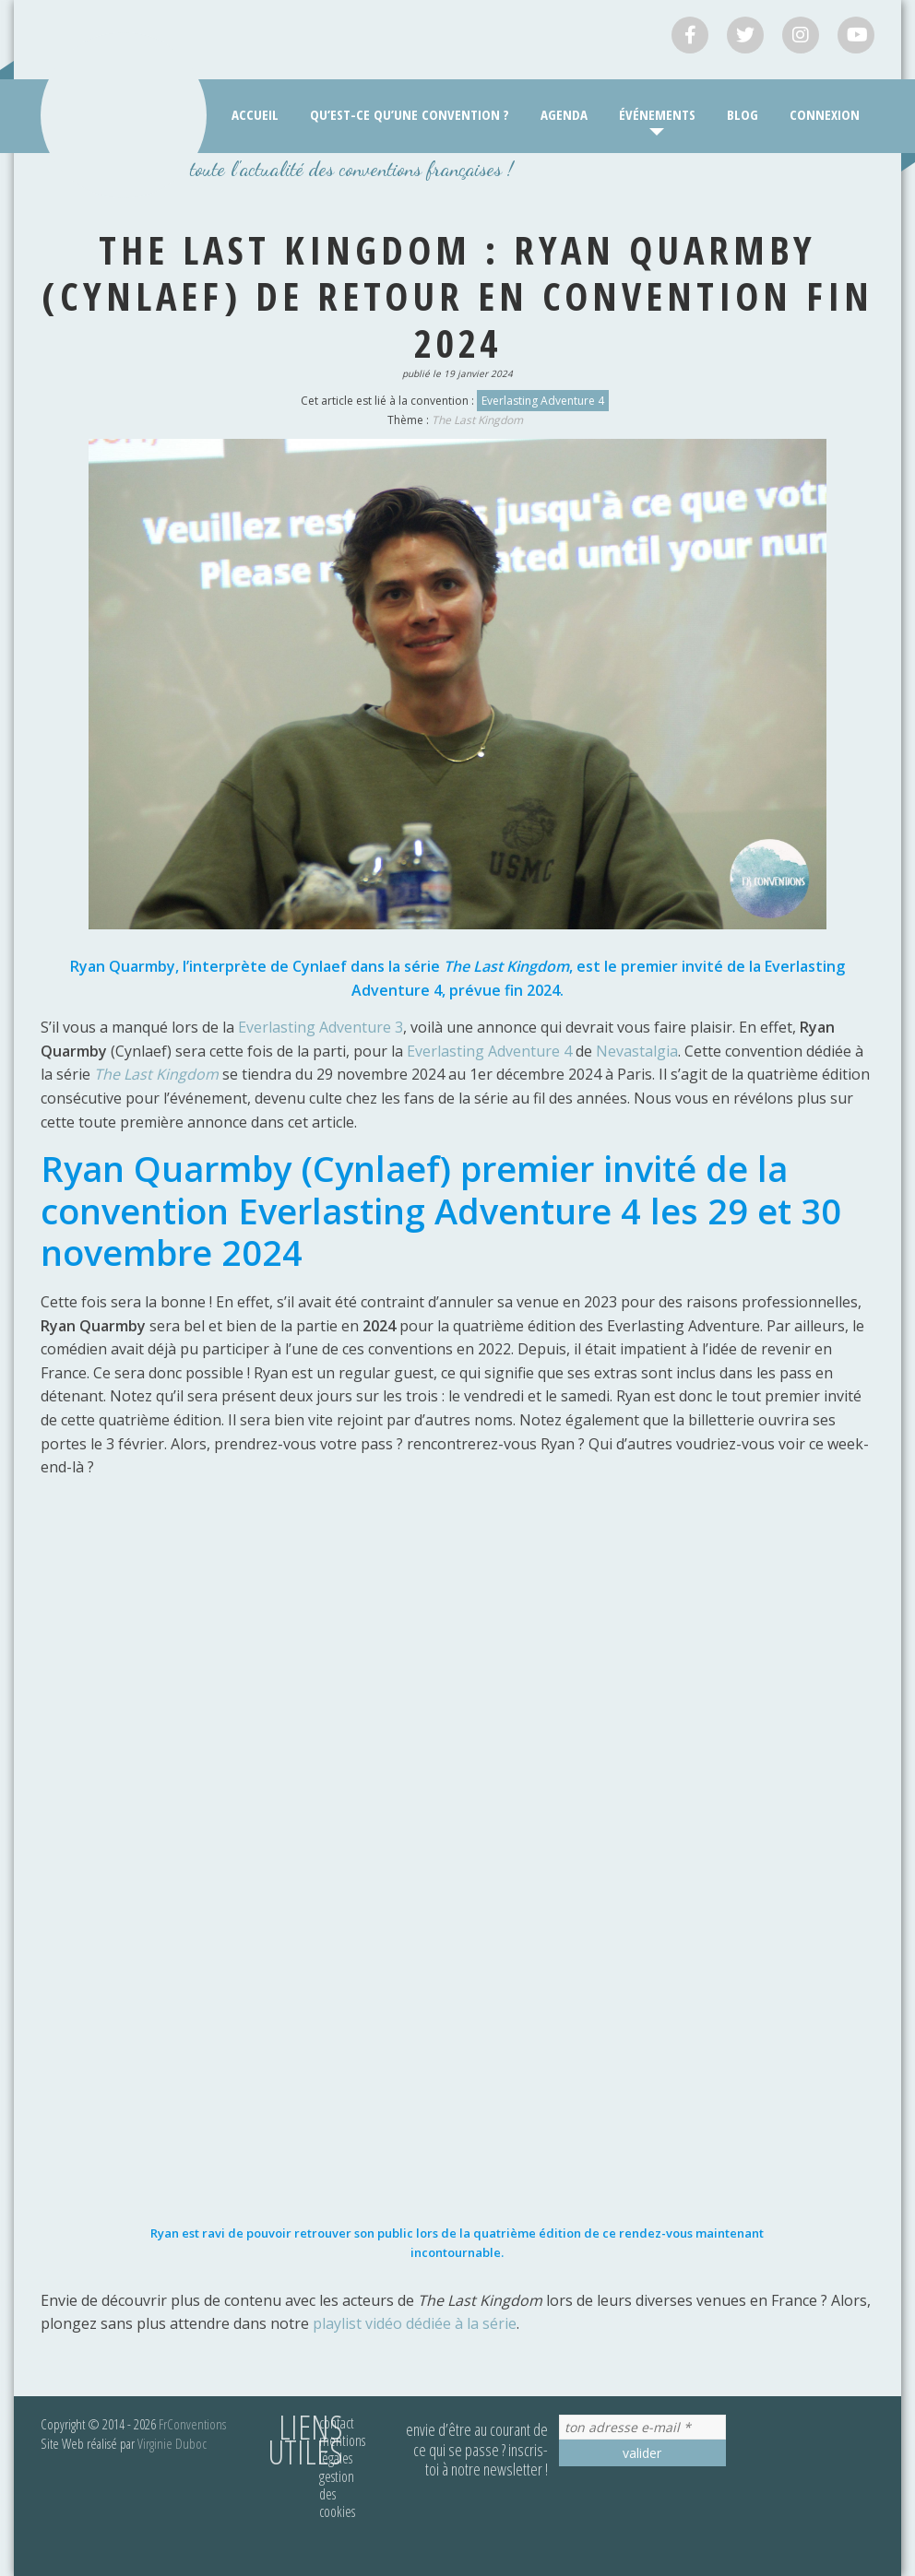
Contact (336, 2423)
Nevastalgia (637, 1051)
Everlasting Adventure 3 (320, 1027)
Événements (657, 114)
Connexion (825, 114)
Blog (742, 114)
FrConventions (192, 2424)
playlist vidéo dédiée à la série (415, 2323)
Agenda (564, 114)
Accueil (255, 114)
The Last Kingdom (477, 420)
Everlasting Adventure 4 (542, 400)
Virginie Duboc (172, 2443)
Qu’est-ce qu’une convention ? (409, 114)
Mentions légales (342, 2449)
